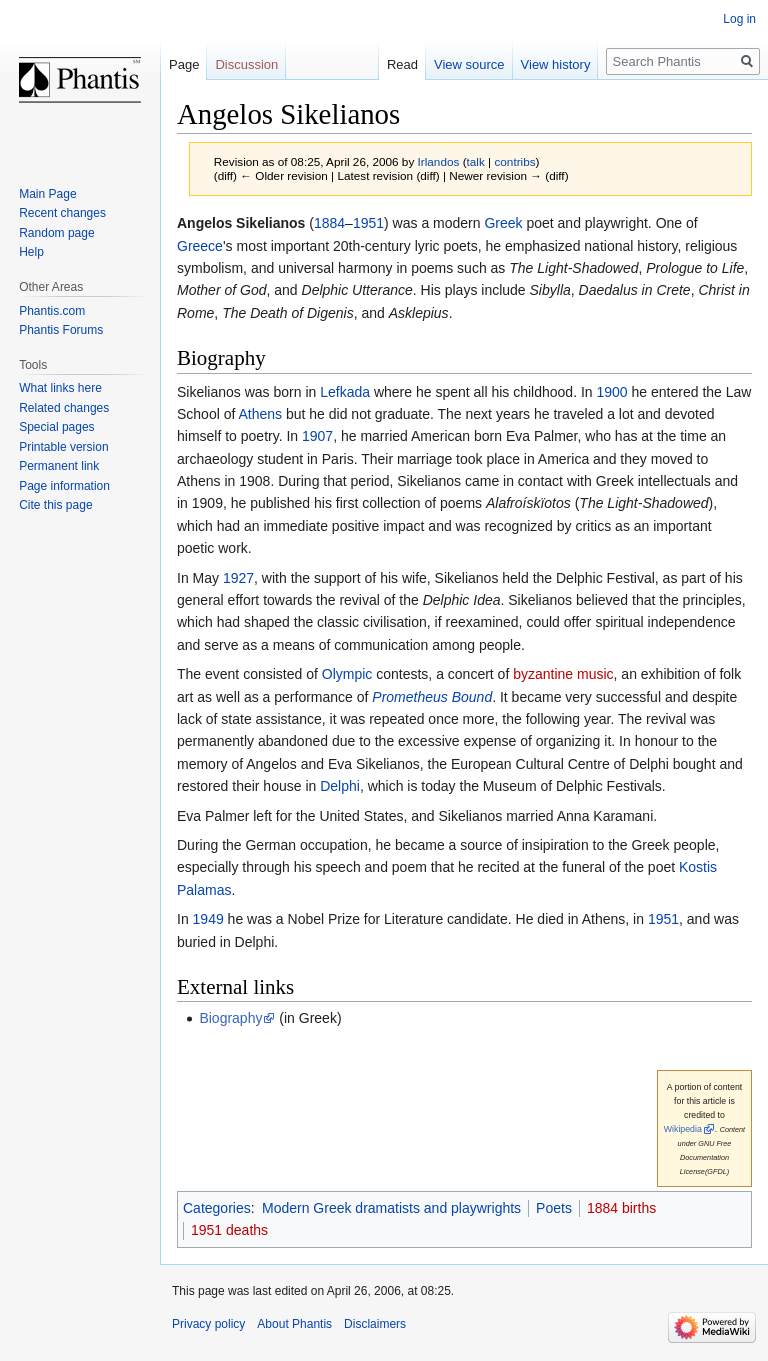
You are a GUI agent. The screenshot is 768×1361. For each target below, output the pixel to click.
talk (476, 161)
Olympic (347, 674)
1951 (368, 223)
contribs (514, 161)
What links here (60, 388)
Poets (554, 1208)
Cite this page (55, 505)
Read (402, 64)
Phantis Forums (61, 330)
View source (469, 64)
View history (556, 64)
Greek (503, 223)
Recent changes (62, 213)
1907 (317, 436)
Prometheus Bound (432, 697)
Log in (739, 19)
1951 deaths (229, 1230)
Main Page (47, 194)
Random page (56, 233)
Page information (64, 486)
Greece (200, 246)
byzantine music (563, 674)
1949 (208, 919)
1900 (612, 392)
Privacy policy (208, 1324)
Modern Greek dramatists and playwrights (391, 1208)
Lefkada (345, 392)
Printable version (63, 447)
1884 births (621, 1208)
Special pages (56, 427)
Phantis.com (52, 311)
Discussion (246, 64)
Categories (217, 1208)
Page (184, 64)
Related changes (64, 408)
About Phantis (294, 1324)
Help (31, 252)
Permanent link (59, 466)
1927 (238, 578)
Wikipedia (683, 1129)
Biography (230, 1018)
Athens (261, 414)
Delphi (340, 786)
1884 (329, 223)
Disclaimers (375, 1324)
